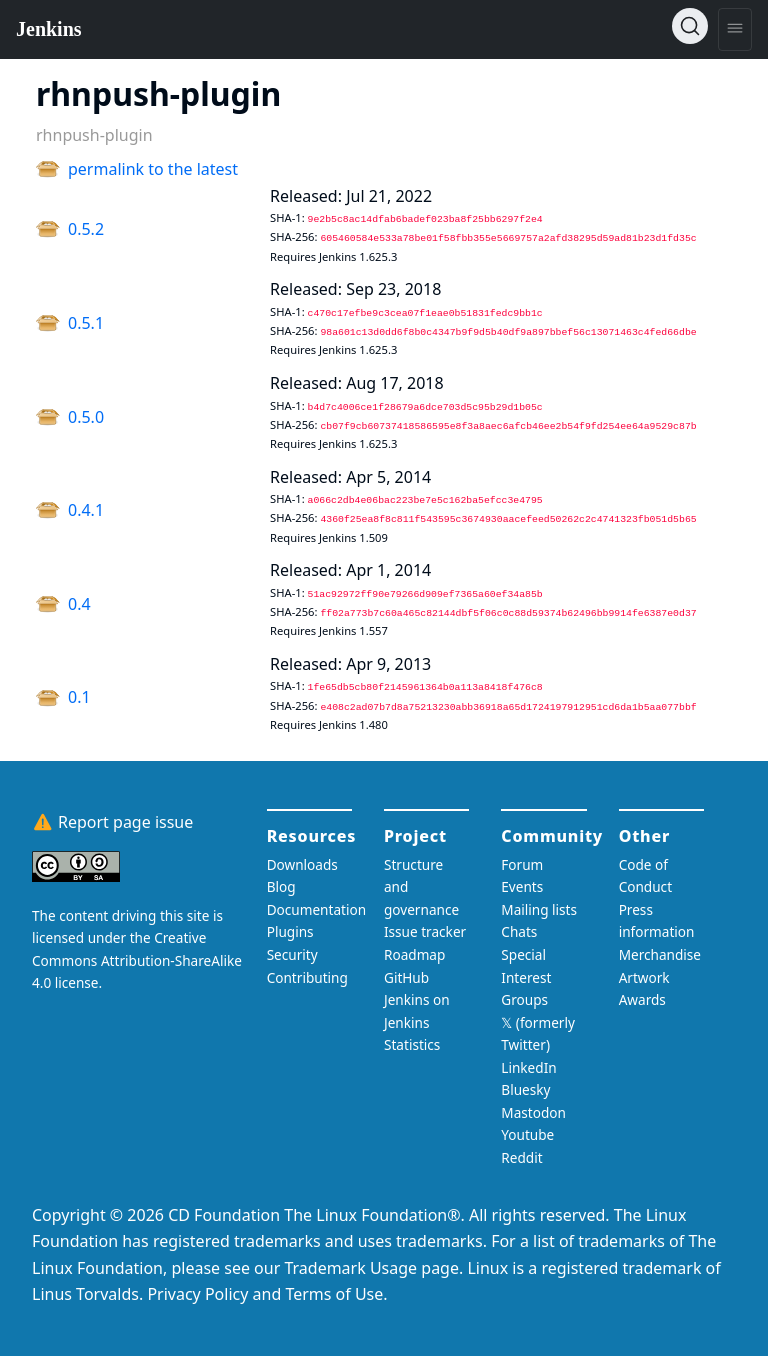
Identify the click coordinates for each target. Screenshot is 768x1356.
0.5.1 (86, 323)
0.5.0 (86, 417)
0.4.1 (86, 510)
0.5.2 (86, 229)
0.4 (79, 604)
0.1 (79, 697)
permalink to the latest (153, 169)
